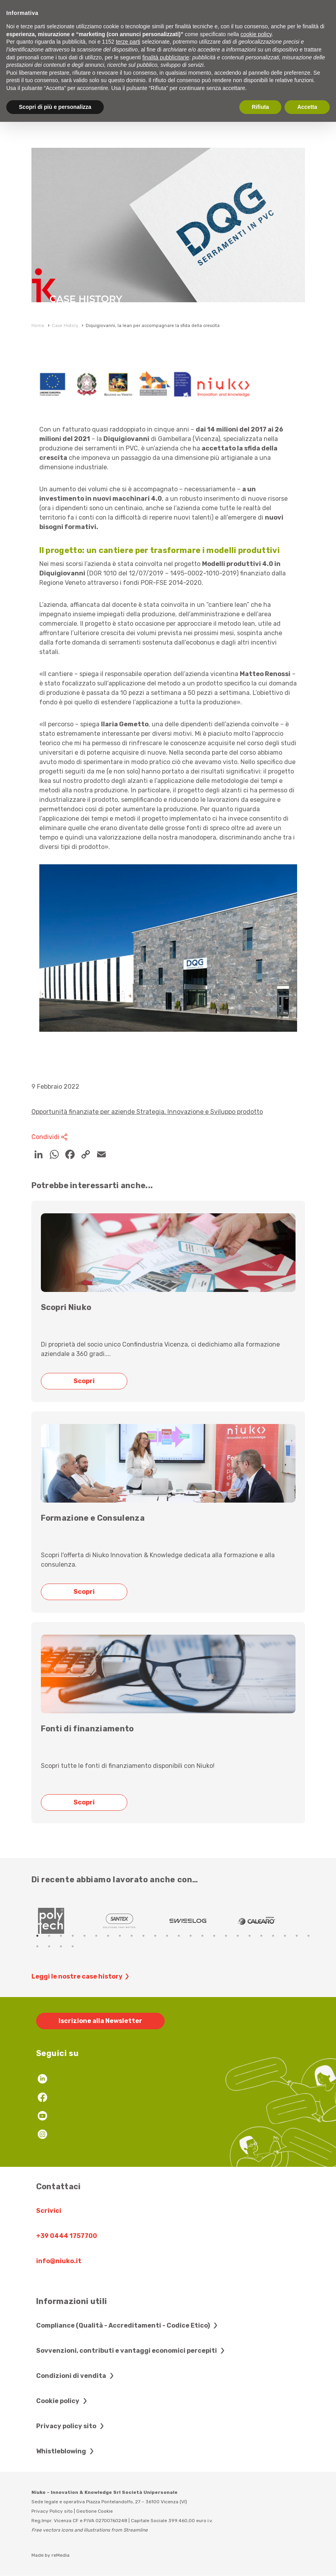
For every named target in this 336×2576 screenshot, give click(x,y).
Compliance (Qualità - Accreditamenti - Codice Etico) (128, 2325)
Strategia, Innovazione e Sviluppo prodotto (199, 1111)
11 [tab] (155, 1936)
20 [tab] (261, 1936)
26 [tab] (49, 1946)
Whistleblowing (66, 2451)
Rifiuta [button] (260, 107)
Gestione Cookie (94, 2511)
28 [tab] (73, 1946)
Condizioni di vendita (76, 2375)
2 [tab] (49, 1936)
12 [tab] (167, 1936)
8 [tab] (120, 1936)
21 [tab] (273, 1936)
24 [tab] (308, 1936)
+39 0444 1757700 (66, 2236)
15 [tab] (202, 1936)
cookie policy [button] (256, 34)
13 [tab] (179, 1936)
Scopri (86, 1381)
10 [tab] (143, 1936)
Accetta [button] (307, 107)
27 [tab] (61, 1946)
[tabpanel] (65, 1920)
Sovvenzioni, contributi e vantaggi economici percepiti (131, 2350)
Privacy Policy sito (52, 2511)
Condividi (50, 1137)
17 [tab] (226, 1936)
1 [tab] (37, 1936)
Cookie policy (62, 2401)
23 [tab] (297, 1936)
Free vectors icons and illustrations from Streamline (89, 2530)
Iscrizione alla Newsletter (100, 2021)
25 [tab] (37, 1946)
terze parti (128, 42)
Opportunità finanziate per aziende (83, 1111)
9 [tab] (132, 1936)
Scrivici (48, 2210)
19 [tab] (249, 1936)
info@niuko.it (58, 2261)
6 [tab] (96, 1936)
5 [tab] (84, 1936)
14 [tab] (191, 1936)
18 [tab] (238, 1936)
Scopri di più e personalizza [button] (55, 107)
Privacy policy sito (71, 2426)
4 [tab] (73, 1936)
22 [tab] (285, 1936)
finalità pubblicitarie (165, 57)
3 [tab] (61, 1936)
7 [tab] (108, 1936)
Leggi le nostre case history (81, 1976)
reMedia (60, 2555)
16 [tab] (214, 1936)
